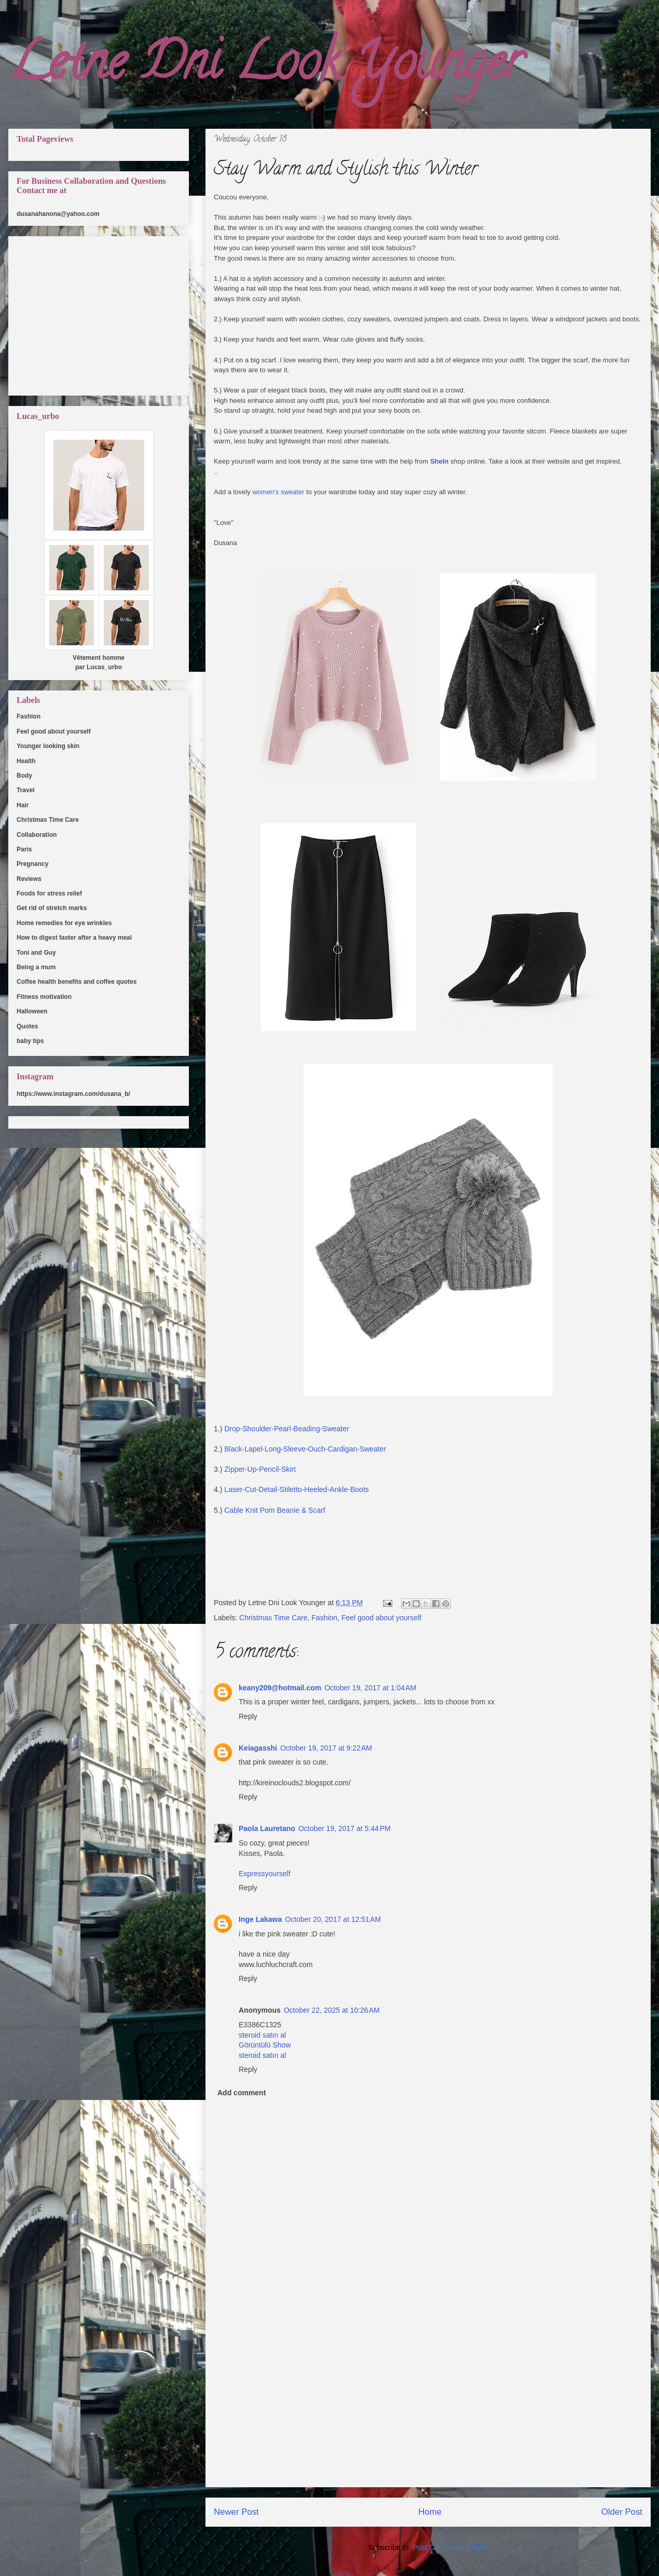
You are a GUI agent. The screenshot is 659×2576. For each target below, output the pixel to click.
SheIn (439, 461)
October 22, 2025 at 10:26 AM (332, 2010)
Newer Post (236, 2512)
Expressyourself (265, 1873)
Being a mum (36, 967)
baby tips (30, 1041)
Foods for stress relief (49, 893)
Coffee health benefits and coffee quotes (76, 981)
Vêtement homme (99, 657)
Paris (24, 849)
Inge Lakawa (260, 1919)
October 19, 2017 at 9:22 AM (326, 1748)
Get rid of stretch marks (52, 908)
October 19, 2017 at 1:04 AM (370, 1688)
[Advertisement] (428, 2414)
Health (26, 761)
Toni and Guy (36, 952)
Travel (26, 790)
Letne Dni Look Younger (265, 67)
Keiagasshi (258, 1748)
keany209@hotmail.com (280, 1688)
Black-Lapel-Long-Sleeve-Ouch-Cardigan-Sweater (305, 1449)
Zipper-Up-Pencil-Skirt (260, 1469)
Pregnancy (32, 863)
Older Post (621, 2512)
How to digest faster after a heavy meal (74, 937)
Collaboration (37, 834)
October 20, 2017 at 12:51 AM (333, 1919)
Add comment (241, 2093)
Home (430, 2512)
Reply (248, 1716)
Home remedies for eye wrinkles (64, 923)
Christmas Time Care (273, 1618)
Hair (23, 805)
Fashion (324, 1618)
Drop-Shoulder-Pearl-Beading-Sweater (285, 1429)
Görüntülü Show (265, 2045)
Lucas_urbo (104, 667)
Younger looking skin (48, 746)
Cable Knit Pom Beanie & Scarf (275, 1510)
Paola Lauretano (267, 1828)
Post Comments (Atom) (450, 2547)
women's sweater (278, 492)
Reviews (29, 879)
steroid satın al (262, 2035)
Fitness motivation (44, 996)
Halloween (32, 1011)
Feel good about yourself (381, 1618)
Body (24, 775)
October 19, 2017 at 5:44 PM (344, 1828)
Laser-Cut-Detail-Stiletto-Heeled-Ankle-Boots (296, 1489)
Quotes (27, 1026)
